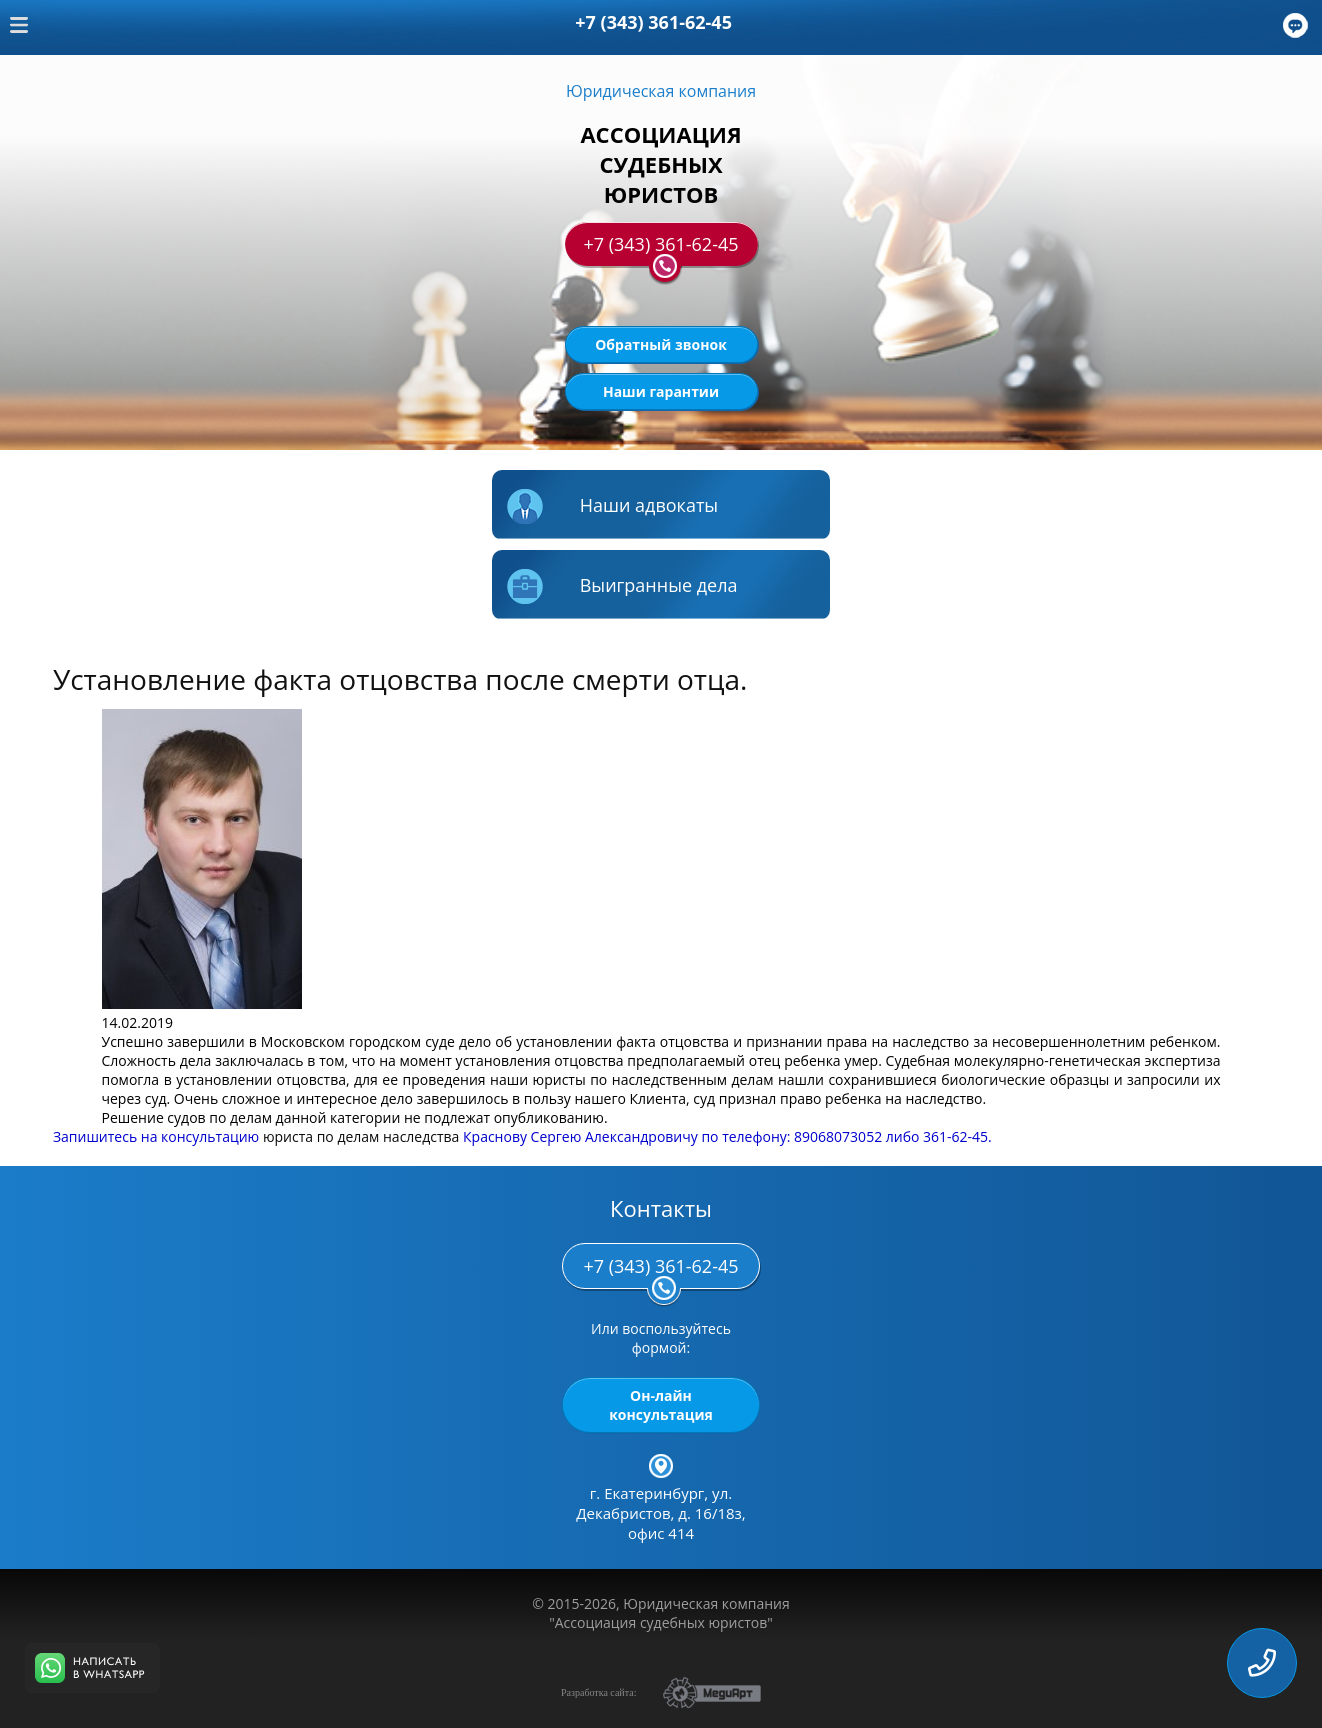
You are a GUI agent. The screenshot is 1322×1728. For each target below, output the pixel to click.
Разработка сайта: (598, 1692)
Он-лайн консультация (661, 1405)
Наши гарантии (661, 391)
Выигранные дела (622, 587)
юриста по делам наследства (361, 1136)
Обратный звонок (661, 344)
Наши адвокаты (612, 507)
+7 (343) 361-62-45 (660, 249)
